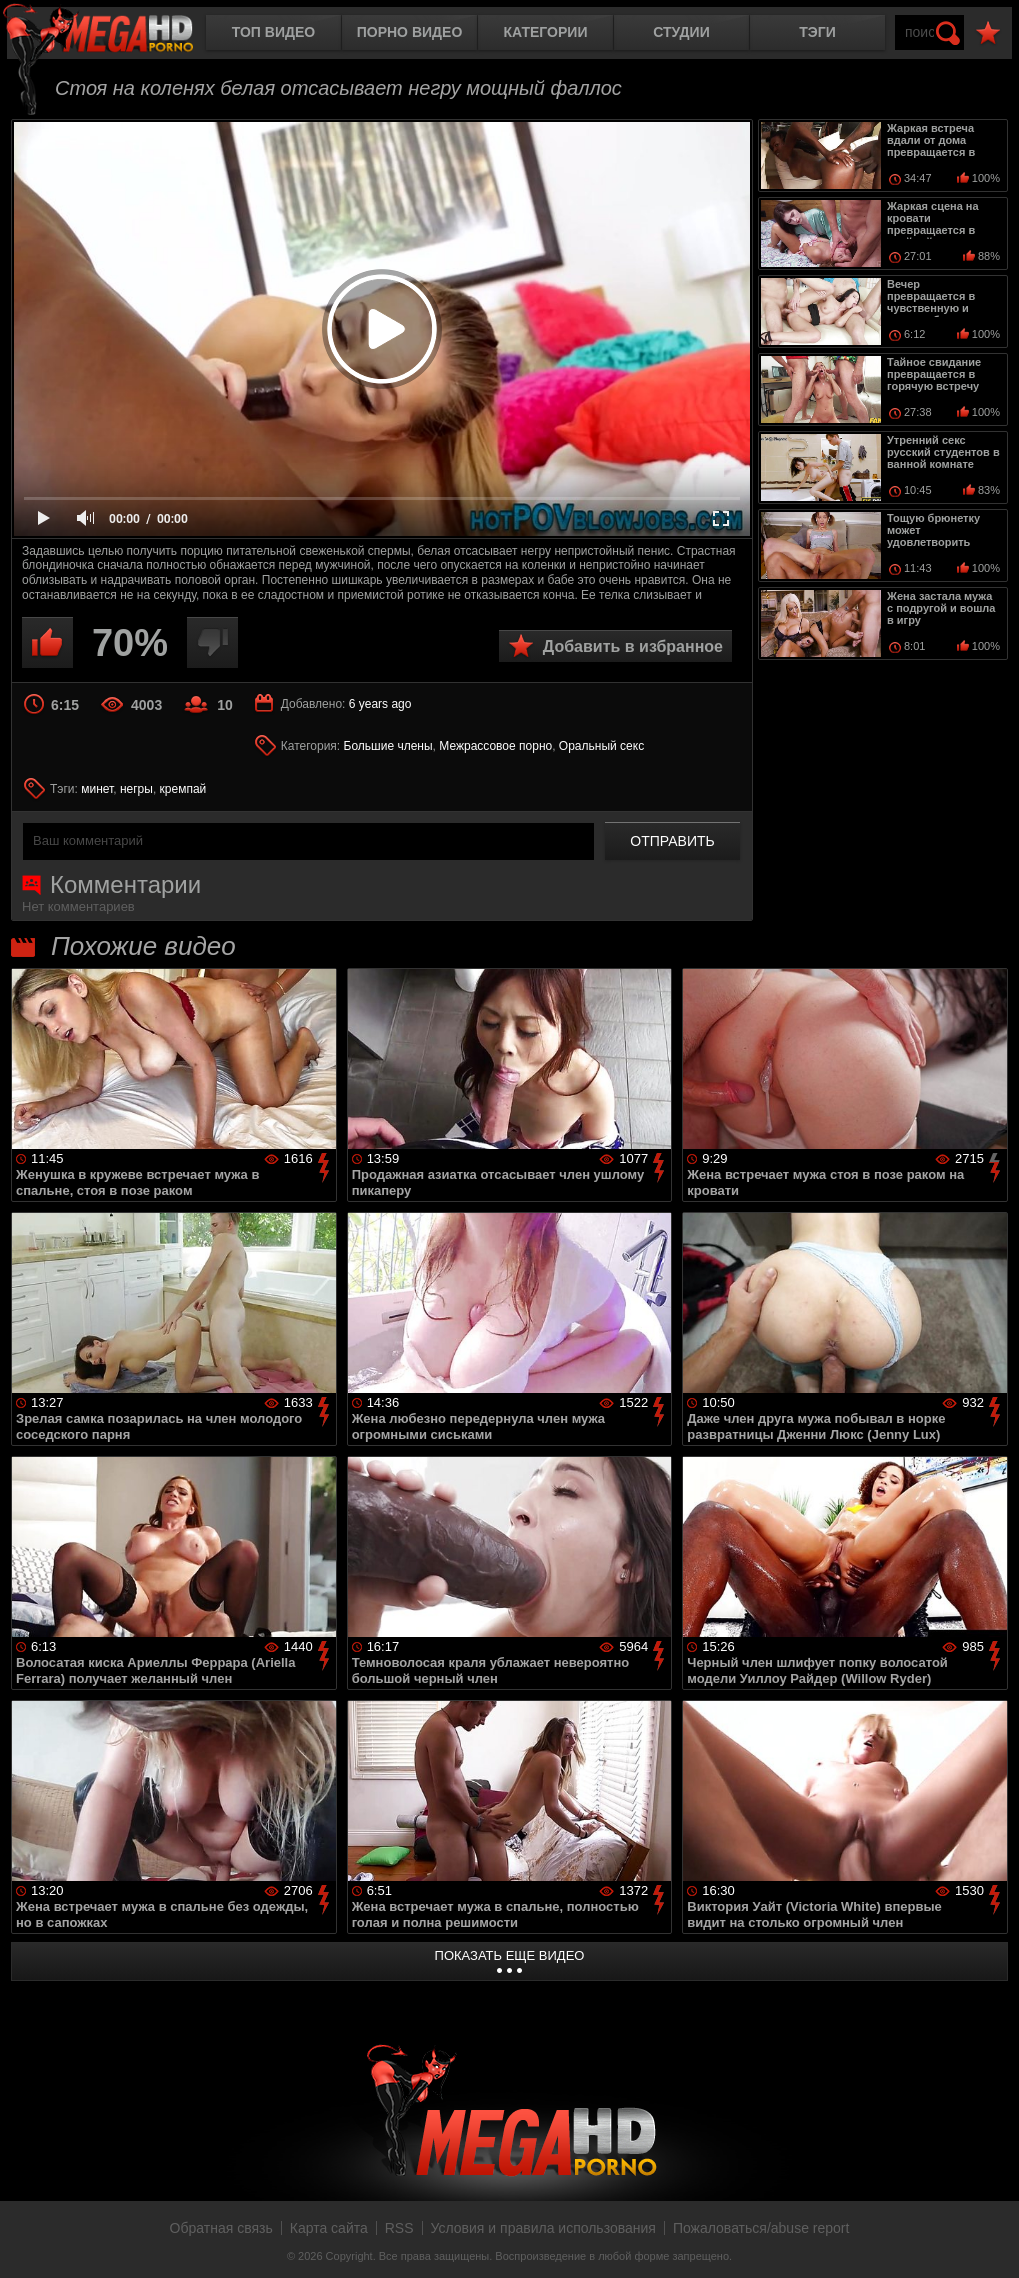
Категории (546, 32)
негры (136, 789)
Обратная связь (221, 2228)
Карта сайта (329, 2228)
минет (97, 789)
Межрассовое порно (495, 746)
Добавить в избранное (633, 646)
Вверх (989, 2241)
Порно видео (410, 32)
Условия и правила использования (543, 2228)
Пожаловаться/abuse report (761, 2228)
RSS (399, 2228)
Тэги (817, 32)
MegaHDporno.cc (115, 34)
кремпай (183, 789)
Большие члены (388, 746)
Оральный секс (601, 746)
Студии (681, 32)
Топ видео (273, 32)
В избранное (988, 33)
